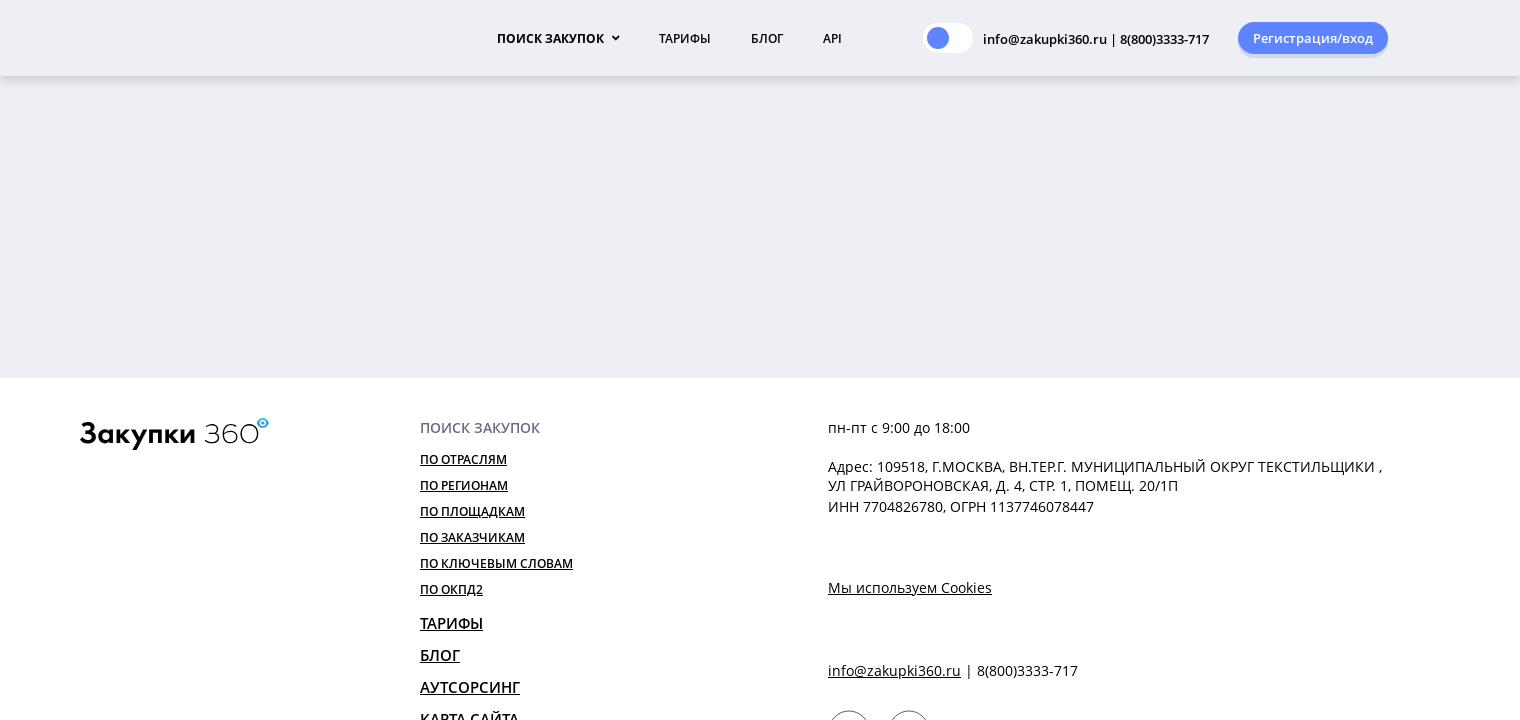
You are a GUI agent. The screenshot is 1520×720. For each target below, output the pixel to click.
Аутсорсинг (470, 687)
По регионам (464, 485)
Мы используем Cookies (910, 587)
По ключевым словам (496, 563)
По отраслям (463, 459)
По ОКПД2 (451, 589)
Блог (767, 38)
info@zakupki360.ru (894, 670)
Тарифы (685, 38)
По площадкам (472, 511)
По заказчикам (472, 537)
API (832, 38)
